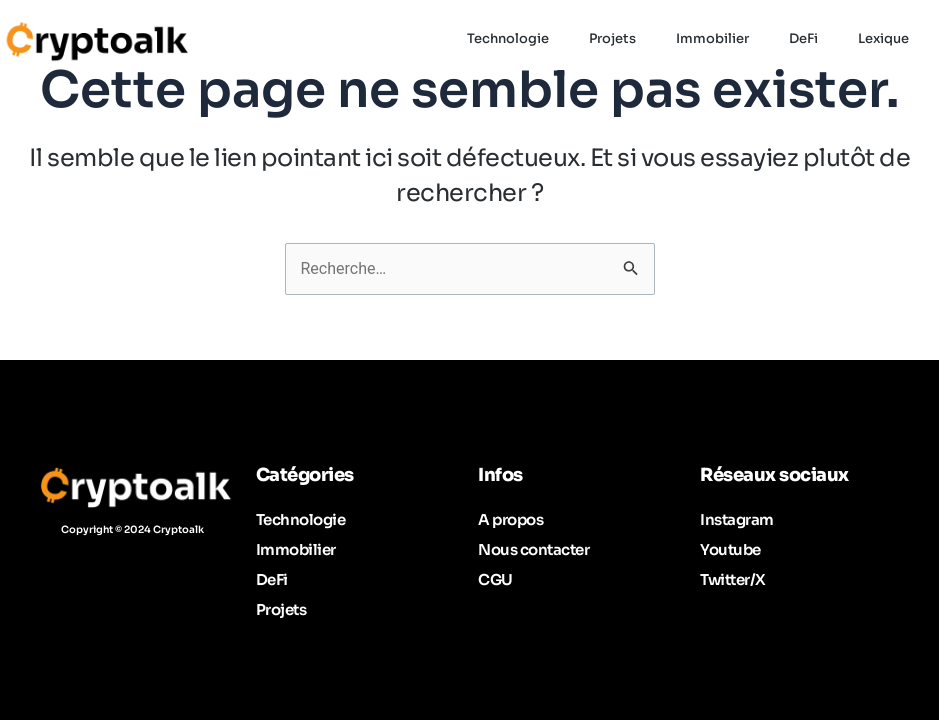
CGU (495, 579)
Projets (281, 609)
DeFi (272, 579)
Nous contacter (533, 549)
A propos (510, 519)
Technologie (301, 519)
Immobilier (296, 549)
